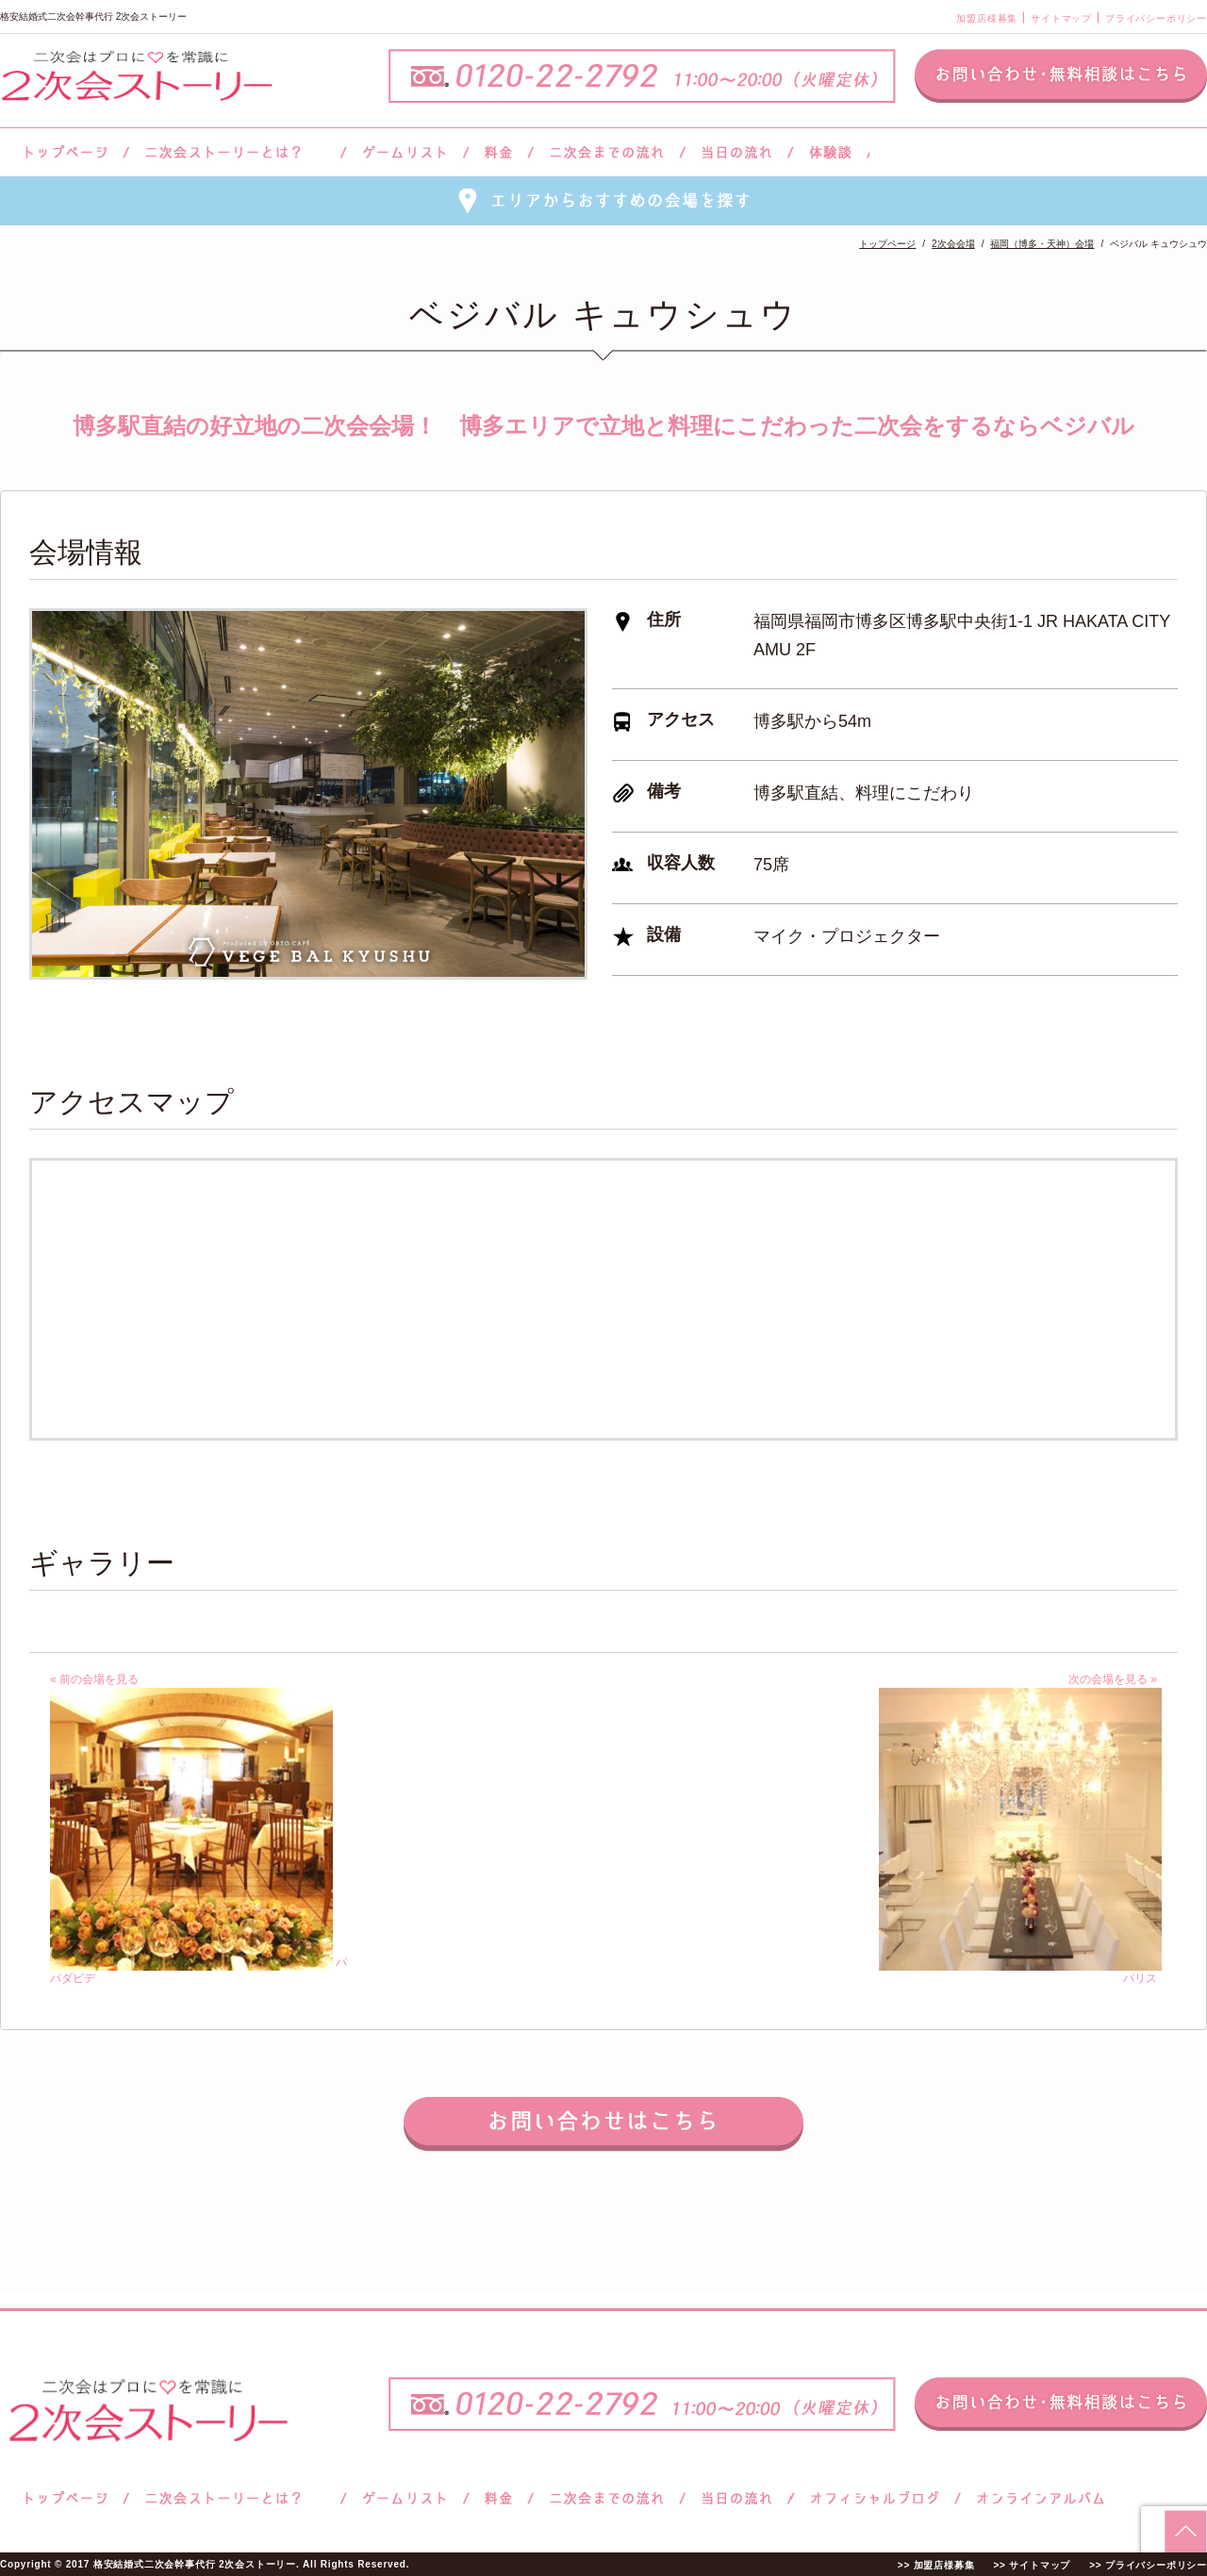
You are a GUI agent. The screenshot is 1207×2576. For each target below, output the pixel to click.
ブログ (875, 2498)
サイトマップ (1061, 18)
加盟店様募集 (986, 18)
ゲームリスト (404, 152)
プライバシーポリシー (1156, 18)
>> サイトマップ (1031, 2565)
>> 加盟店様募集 (936, 2565)
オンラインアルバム (1036, 2498)
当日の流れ (737, 152)
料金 (498, 152)
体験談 (830, 152)
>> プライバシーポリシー (1148, 2565)
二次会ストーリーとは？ (234, 152)
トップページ (63, 152)
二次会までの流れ (607, 152)
